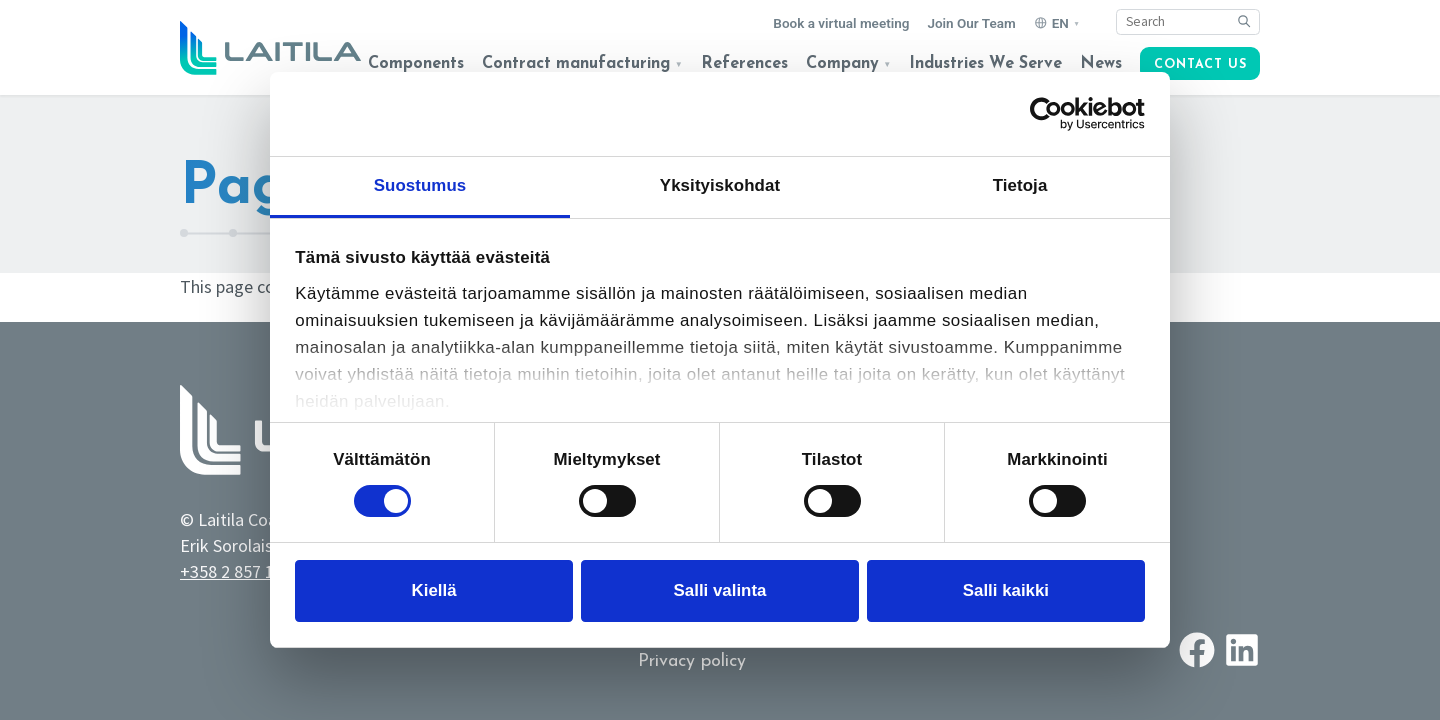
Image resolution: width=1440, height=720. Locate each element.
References (744, 64)
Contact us (1200, 65)
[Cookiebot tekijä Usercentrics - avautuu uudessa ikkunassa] (1057, 114)
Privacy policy (692, 661)
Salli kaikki (1006, 590)
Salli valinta (720, 590)
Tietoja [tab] (1020, 185)
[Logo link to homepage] (270, 48)
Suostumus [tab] (420, 185)
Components (416, 64)
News (1101, 64)
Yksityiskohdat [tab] (720, 185)
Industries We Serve (985, 64)
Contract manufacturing (576, 64)
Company (842, 64)
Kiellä (434, 590)
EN (1060, 23)
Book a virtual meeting (841, 23)
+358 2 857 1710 (240, 571)
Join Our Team (971, 23)
